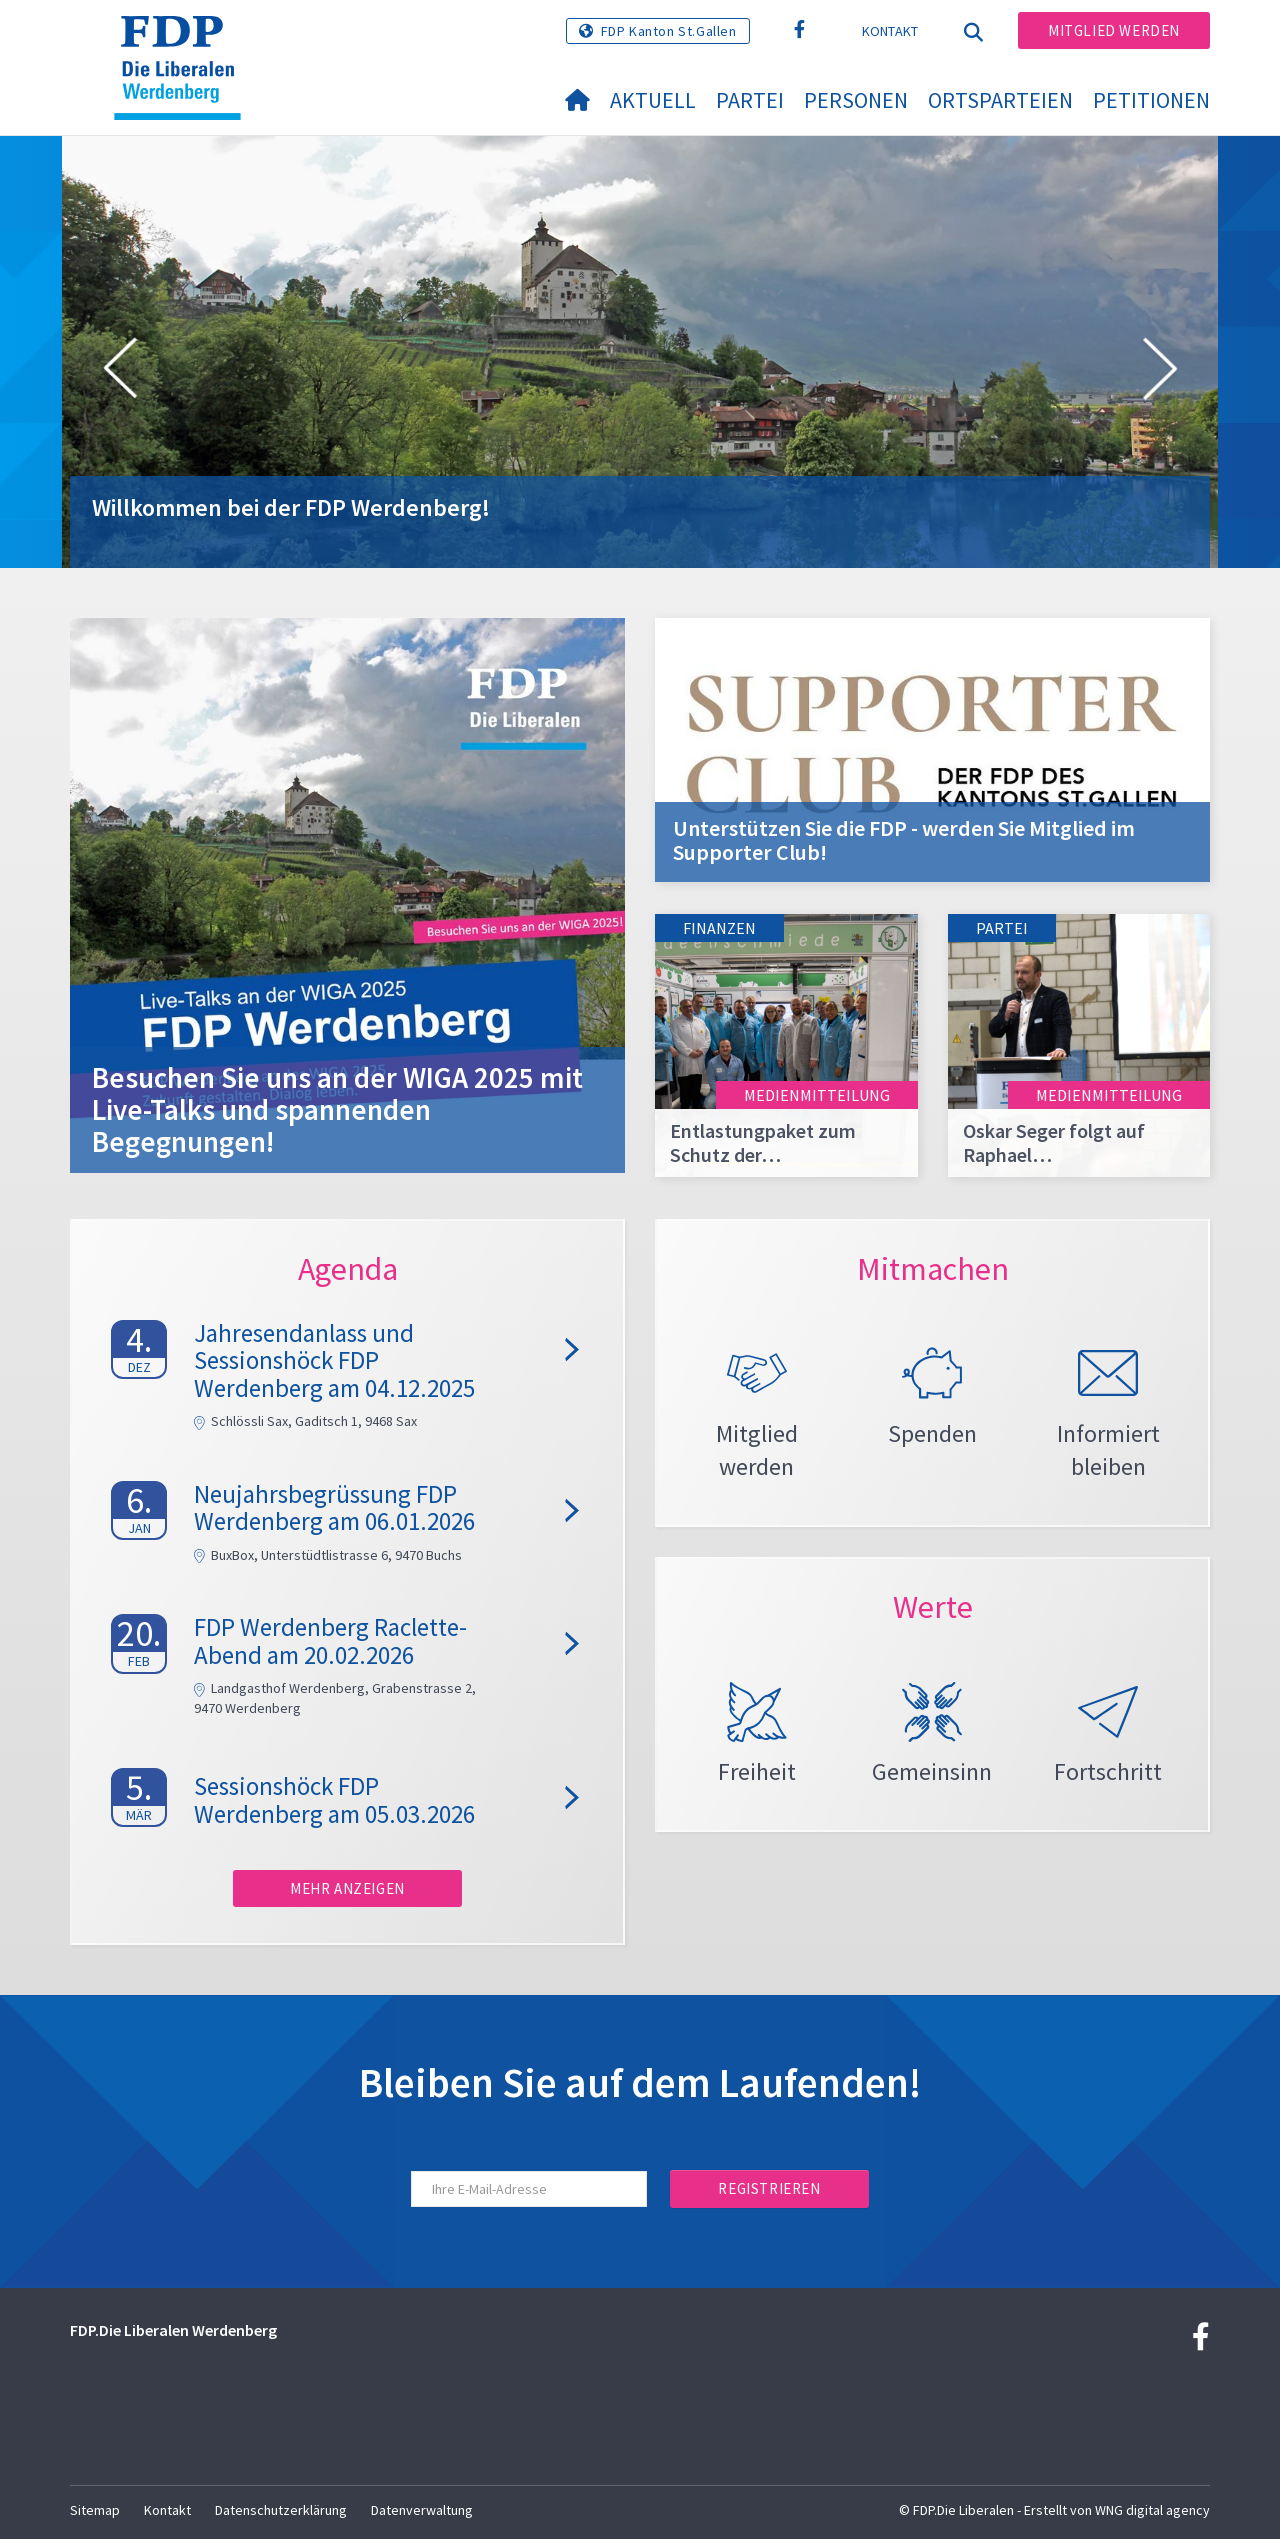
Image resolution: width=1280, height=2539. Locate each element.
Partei (750, 100)
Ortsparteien (1000, 100)
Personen (856, 100)
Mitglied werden (1114, 30)
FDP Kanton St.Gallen (669, 31)
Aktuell (653, 100)
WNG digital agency (1152, 2510)
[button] (120, 372)
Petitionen (1151, 100)
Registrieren (769, 2188)
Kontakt (890, 31)
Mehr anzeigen (347, 1888)
